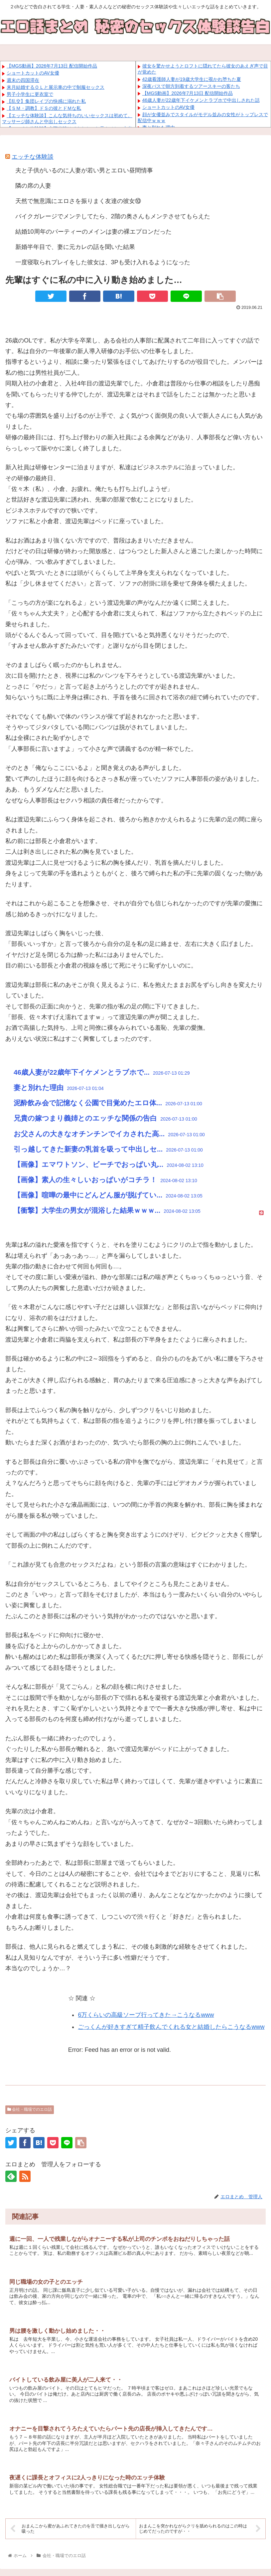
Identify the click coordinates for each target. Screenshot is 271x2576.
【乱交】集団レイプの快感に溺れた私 (46, 101)
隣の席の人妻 (33, 185)
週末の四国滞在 (23, 80)
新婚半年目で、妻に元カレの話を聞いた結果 (75, 247)
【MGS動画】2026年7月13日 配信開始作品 (52, 66)
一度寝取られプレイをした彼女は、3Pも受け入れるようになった (102, 262)
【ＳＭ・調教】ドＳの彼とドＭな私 (44, 108)
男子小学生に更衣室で (30, 94)
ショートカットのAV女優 (33, 73)
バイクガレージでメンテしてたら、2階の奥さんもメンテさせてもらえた (112, 216)
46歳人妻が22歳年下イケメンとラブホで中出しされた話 (201, 100)
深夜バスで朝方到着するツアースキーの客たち (191, 86)
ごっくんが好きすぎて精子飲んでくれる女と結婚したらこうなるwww (171, 2027)
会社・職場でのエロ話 (29, 2109)
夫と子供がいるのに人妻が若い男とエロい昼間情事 (84, 170)
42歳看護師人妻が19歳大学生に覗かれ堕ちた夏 (191, 79)
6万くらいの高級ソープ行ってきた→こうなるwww (146, 2015)
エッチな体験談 (33, 156)
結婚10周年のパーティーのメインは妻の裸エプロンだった (93, 231)
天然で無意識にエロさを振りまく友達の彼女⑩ (78, 201)
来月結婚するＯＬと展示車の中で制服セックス (55, 87)
